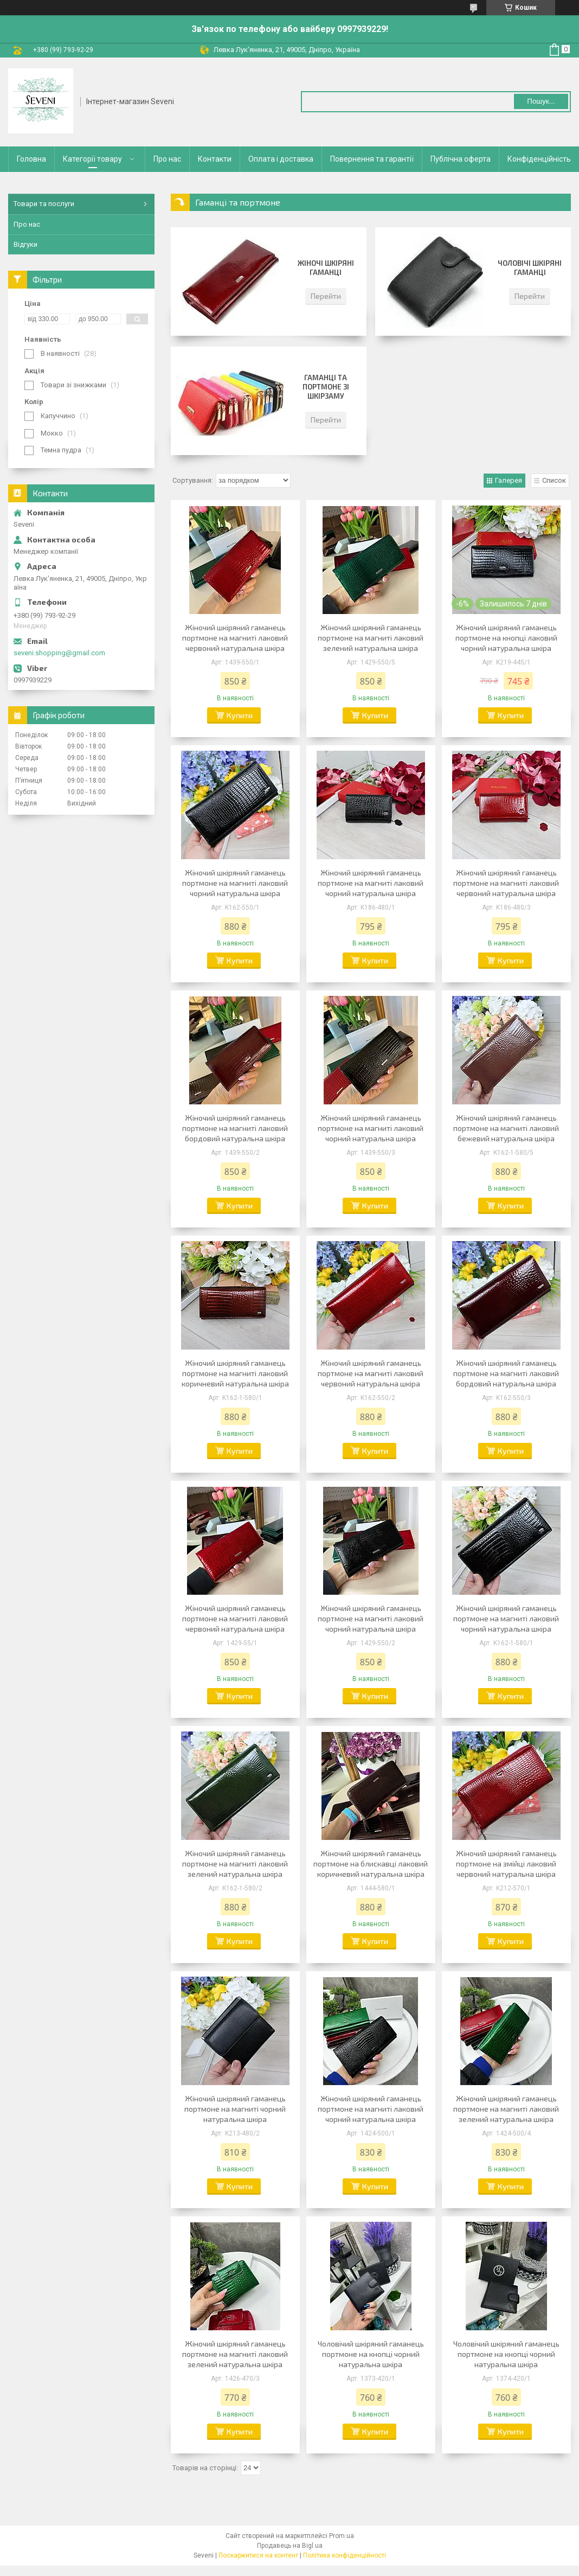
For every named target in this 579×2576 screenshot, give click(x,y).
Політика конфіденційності (344, 2555)
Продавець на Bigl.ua (290, 2545)
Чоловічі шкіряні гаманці (530, 268)
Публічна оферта (460, 159)
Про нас (167, 159)
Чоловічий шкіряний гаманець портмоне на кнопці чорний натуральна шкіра (371, 2354)
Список (554, 480)
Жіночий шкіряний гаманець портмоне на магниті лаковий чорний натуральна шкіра (235, 883)
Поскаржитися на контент (258, 2555)
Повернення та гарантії (372, 159)
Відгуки (25, 244)
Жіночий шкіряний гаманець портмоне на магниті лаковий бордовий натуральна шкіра (235, 1128)
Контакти (214, 159)
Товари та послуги (44, 204)
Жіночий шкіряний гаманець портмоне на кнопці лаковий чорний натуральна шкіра (506, 638)
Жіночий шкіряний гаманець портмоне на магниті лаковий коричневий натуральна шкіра (235, 1373)
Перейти (326, 296)
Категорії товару (92, 159)
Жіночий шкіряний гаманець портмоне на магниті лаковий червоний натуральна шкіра (235, 638)
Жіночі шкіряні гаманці (326, 268)
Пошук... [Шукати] (541, 101)
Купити (240, 715)
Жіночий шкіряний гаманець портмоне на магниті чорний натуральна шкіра (235, 2109)
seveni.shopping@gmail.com (59, 653)
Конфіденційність (539, 159)
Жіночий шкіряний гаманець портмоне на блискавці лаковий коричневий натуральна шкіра (370, 1863)
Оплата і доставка (280, 159)
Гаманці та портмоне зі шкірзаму (326, 386)
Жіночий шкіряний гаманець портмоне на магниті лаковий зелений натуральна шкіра (370, 638)
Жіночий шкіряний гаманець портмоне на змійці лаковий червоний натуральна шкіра (506, 1863)
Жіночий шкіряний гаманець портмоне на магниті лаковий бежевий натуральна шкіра (506, 1128)
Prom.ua (341, 2536)
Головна (31, 159)
